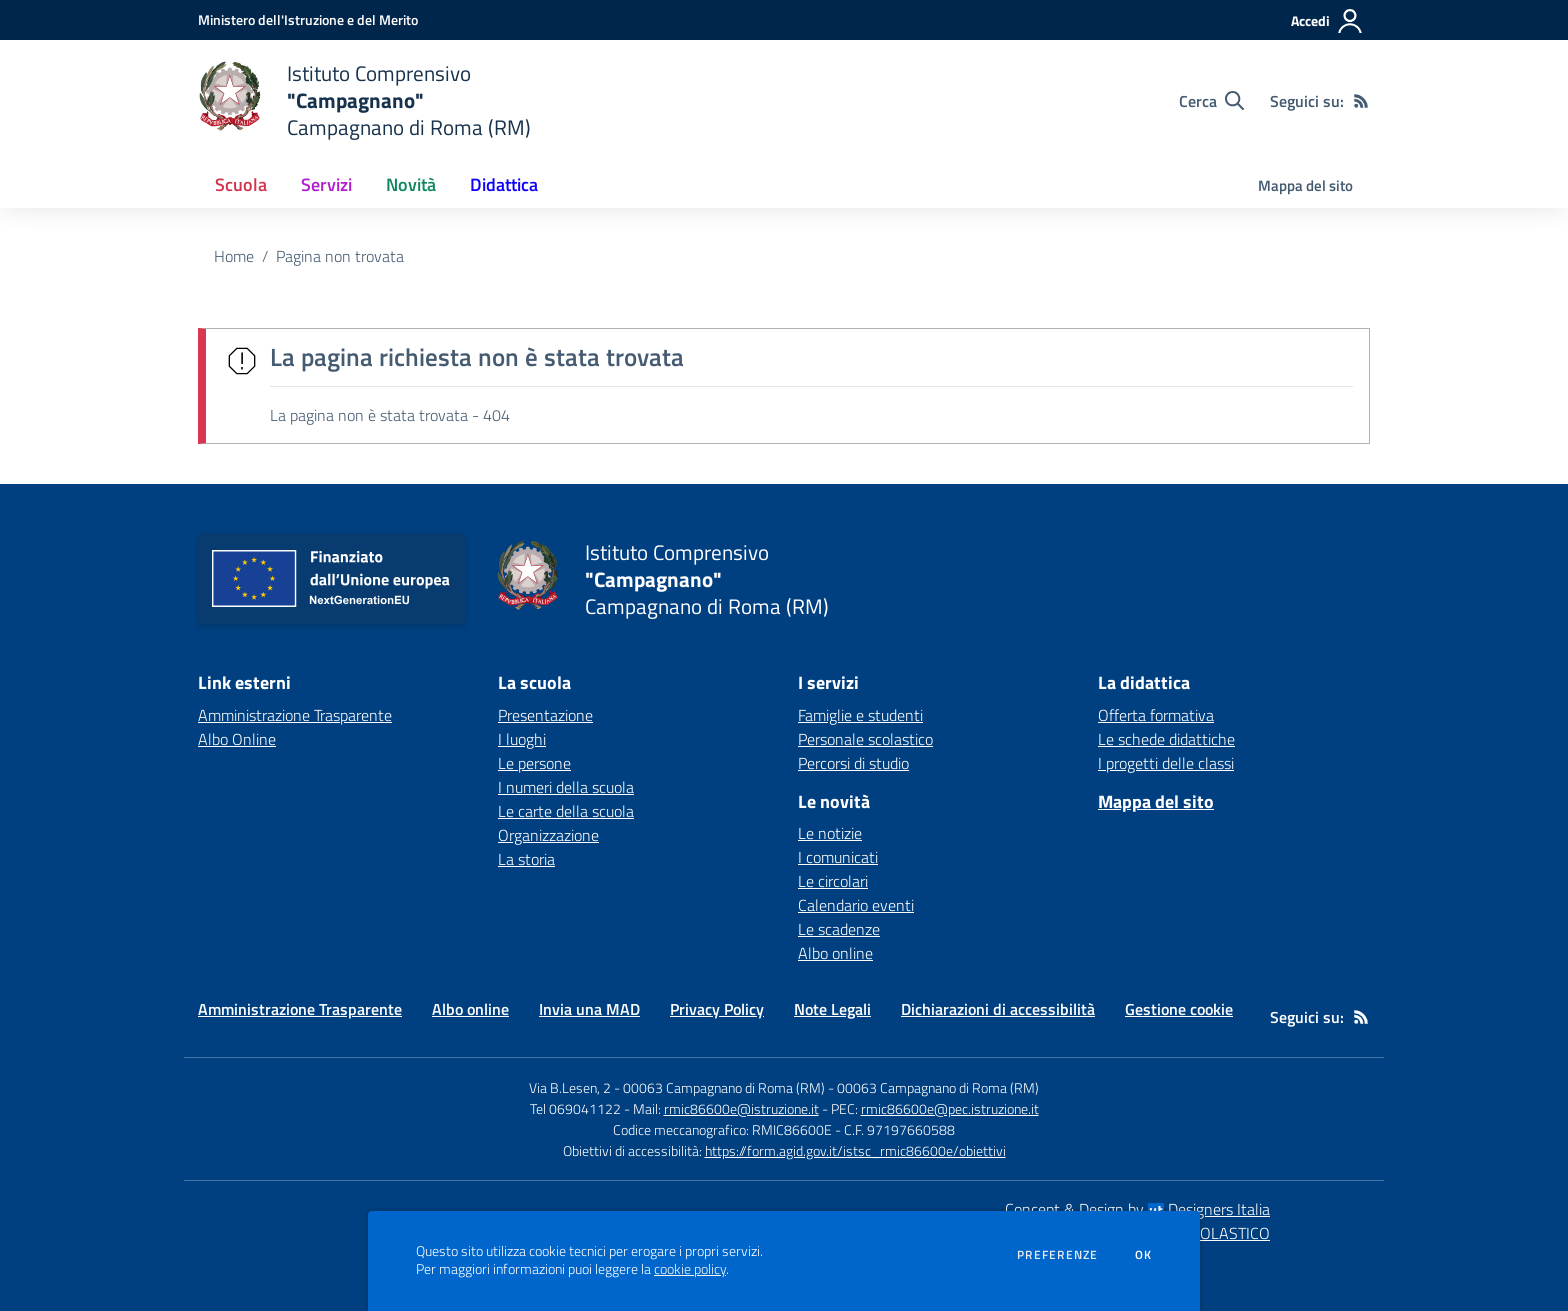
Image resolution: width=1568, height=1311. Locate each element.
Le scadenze (839, 929)
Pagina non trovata (340, 256)
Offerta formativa (1156, 715)
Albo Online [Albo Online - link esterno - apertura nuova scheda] (237, 739)
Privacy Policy (717, 1009)
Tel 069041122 (575, 1108)
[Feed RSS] (1361, 101)
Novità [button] (411, 184)
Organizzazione (548, 835)
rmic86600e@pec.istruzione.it (950, 1108)
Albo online (835, 953)
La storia (526, 859)
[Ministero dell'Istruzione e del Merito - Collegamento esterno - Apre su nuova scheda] (308, 19)
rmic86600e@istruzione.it (741, 1108)
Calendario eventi (856, 905)
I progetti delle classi (1166, 763)
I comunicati (838, 857)
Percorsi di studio (853, 763)
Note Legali (832, 1009)
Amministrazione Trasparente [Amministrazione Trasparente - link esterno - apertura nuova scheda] (295, 715)
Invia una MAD (589, 1009)
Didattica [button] (504, 184)
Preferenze (1057, 1255)
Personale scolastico (865, 739)
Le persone (534, 763)
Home (234, 256)
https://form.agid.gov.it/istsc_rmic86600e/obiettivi (855, 1150)
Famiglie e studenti (860, 715)
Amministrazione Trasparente (300, 1009)
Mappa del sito (1305, 185)
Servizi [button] (326, 184)
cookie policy (690, 1269)
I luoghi (522, 739)
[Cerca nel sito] (1211, 101)
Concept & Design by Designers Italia (1137, 1209)
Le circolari (833, 881)
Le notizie (830, 833)
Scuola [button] (241, 184)
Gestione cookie (1179, 1009)
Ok (1144, 1255)
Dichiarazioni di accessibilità (998, 1009)
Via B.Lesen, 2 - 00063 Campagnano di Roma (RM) (677, 1087)
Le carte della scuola (566, 811)
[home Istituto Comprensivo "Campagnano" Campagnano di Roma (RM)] (364, 100)
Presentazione (545, 715)
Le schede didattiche (1166, 739)
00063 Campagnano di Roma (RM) (938, 1087)
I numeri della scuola (566, 787)
